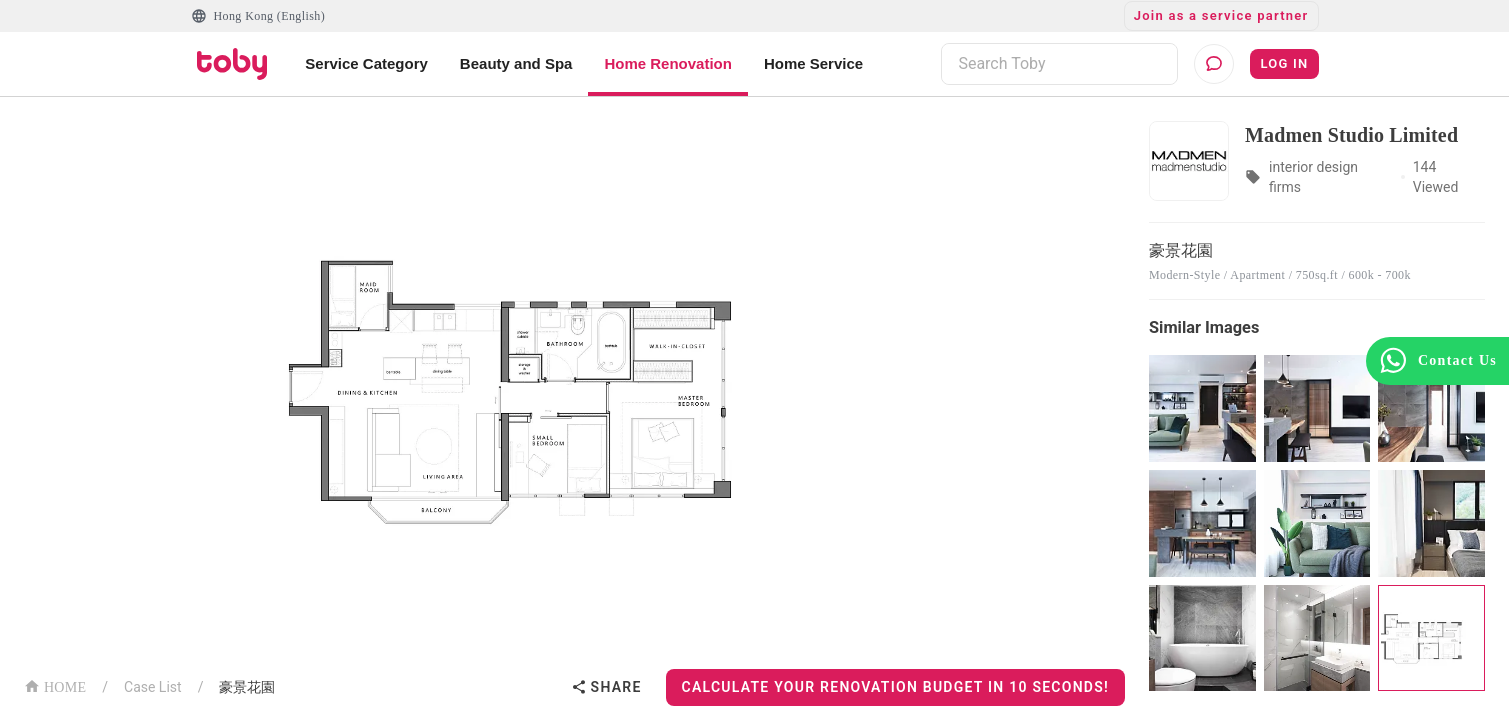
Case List (153, 687)
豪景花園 (247, 687)
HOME (55, 685)
